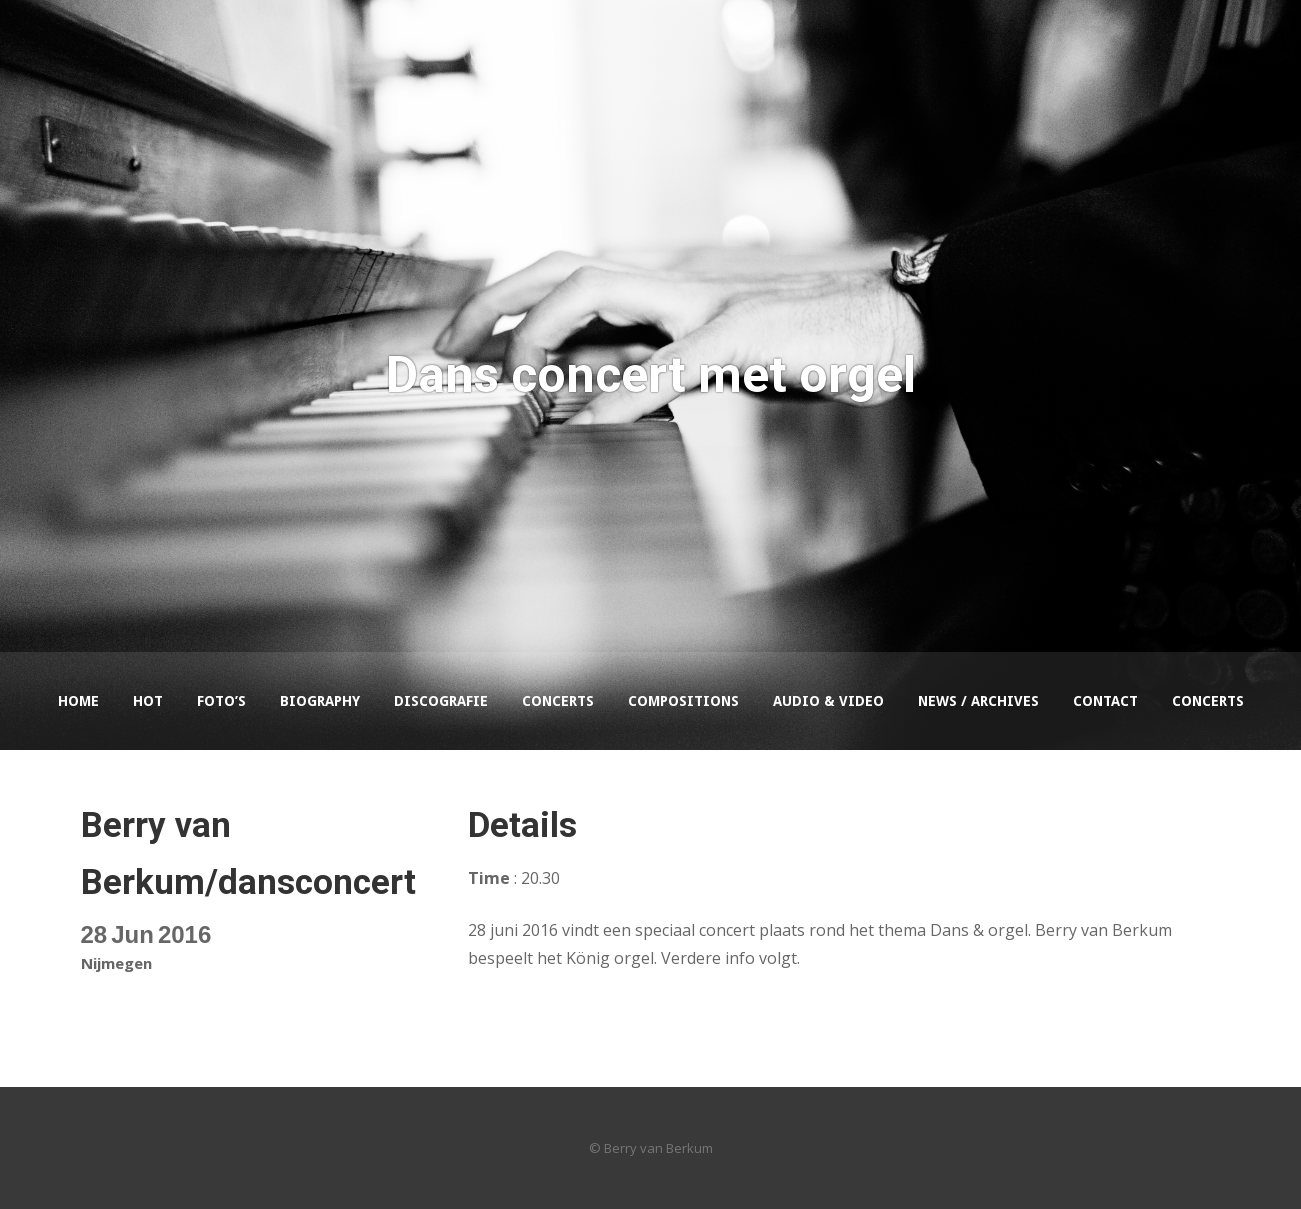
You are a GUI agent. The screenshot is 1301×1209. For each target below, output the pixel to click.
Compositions (683, 701)
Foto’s (221, 701)
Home (78, 701)
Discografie (441, 701)
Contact (1105, 701)
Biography (320, 701)
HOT (148, 701)
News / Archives (978, 701)
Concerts (558, 701)
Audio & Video (828, 701)
